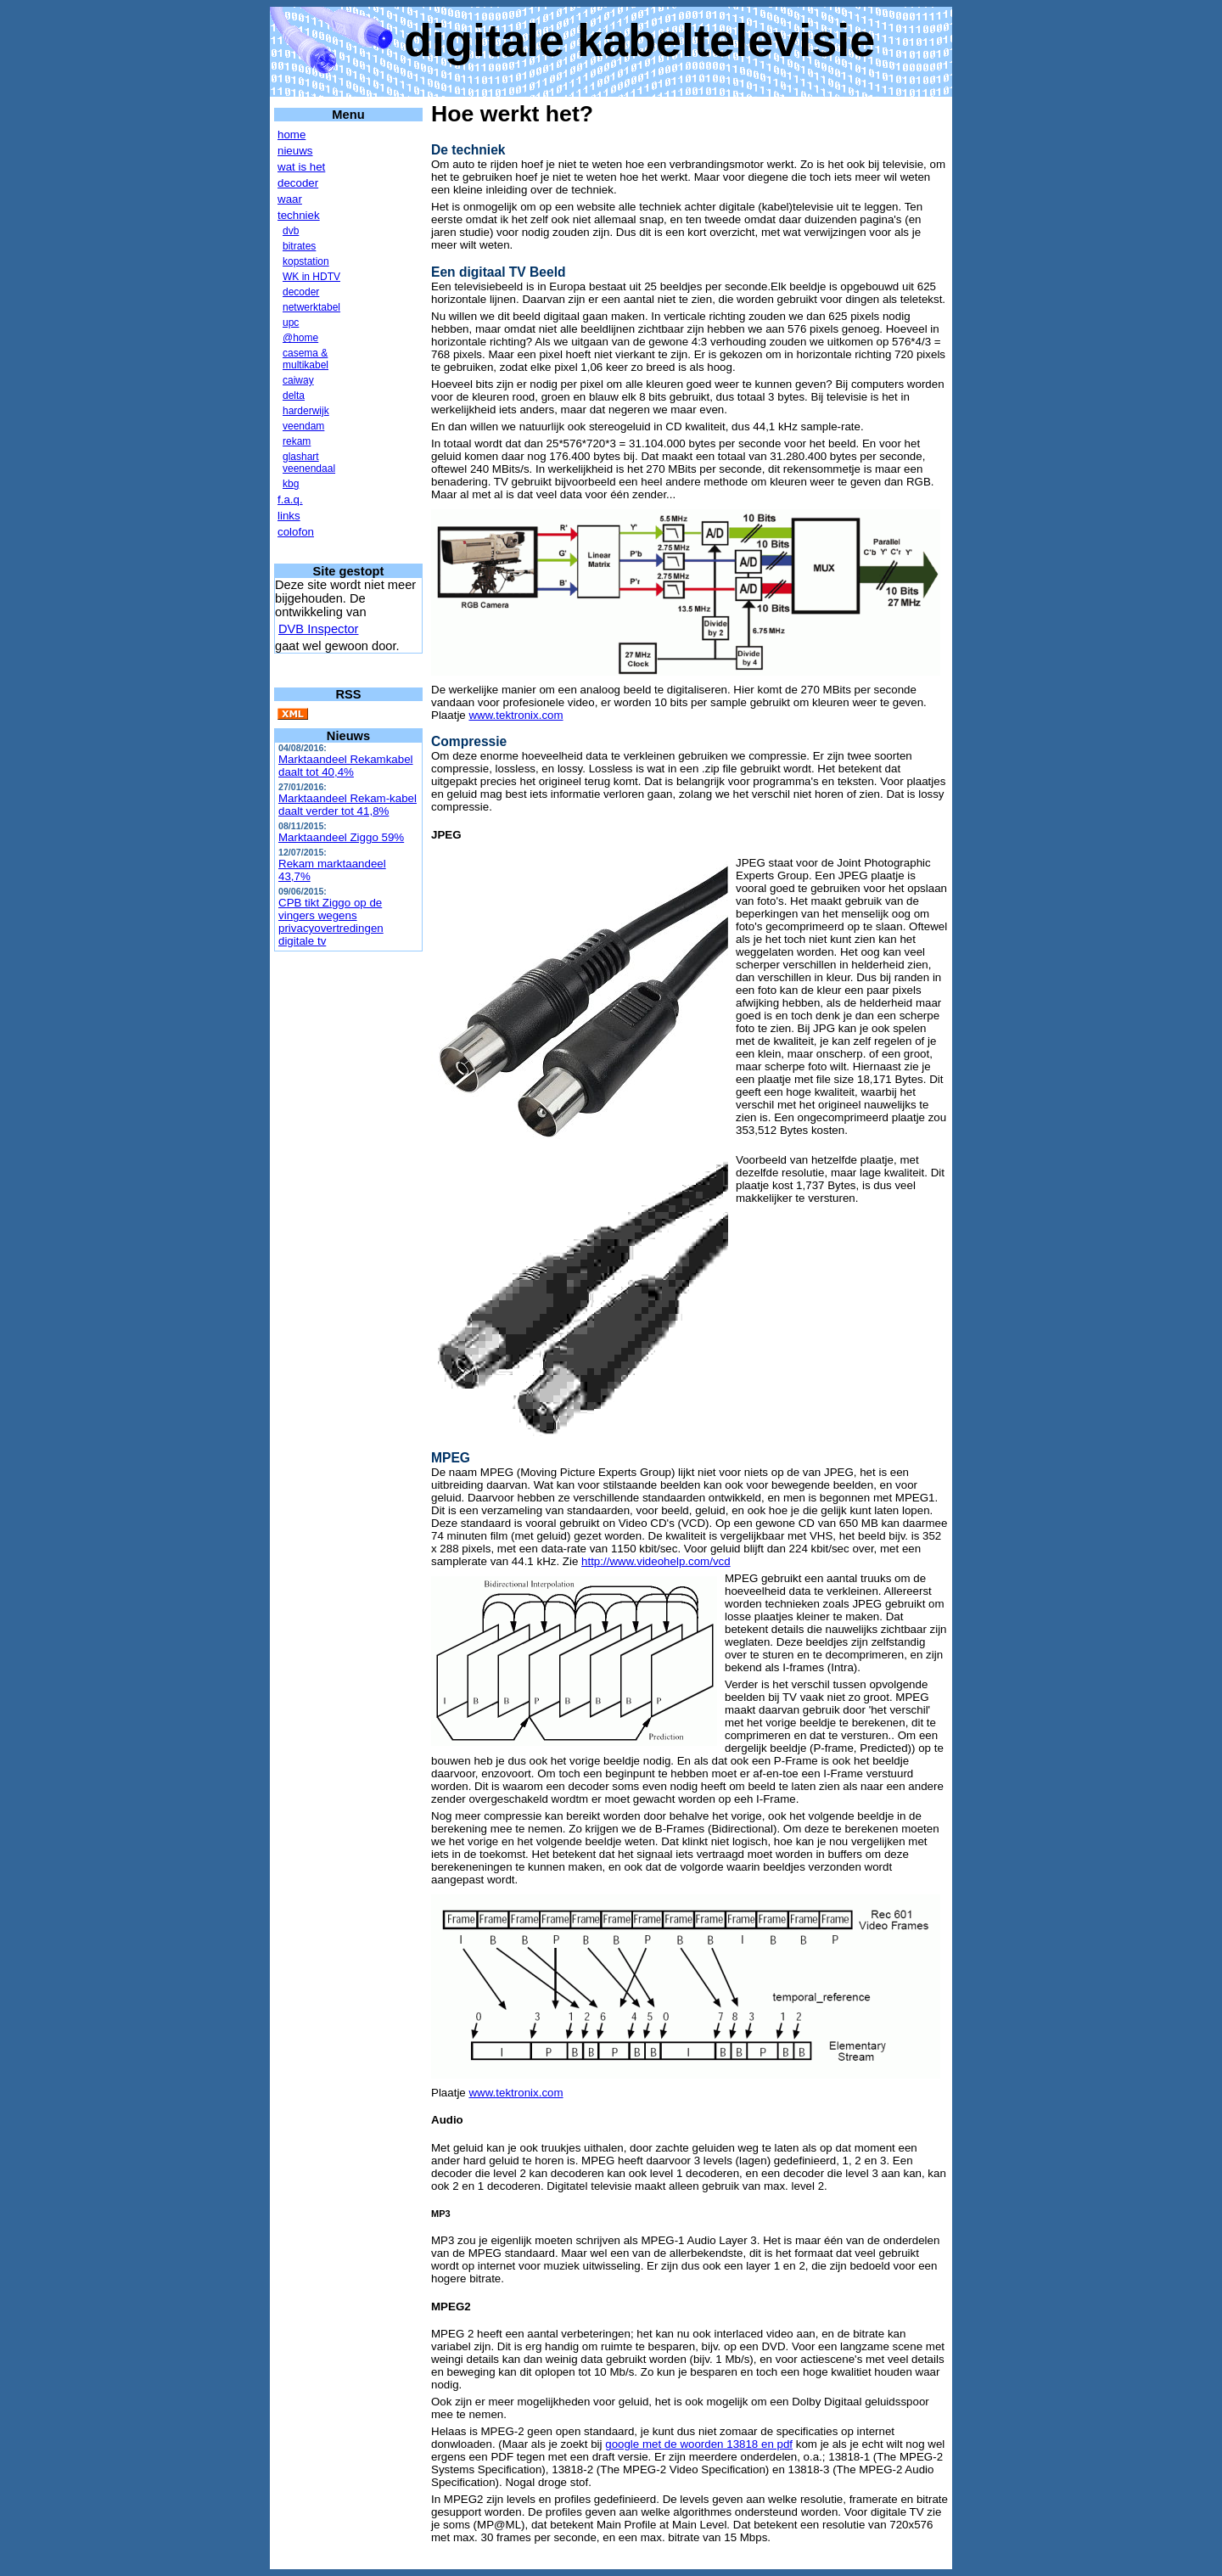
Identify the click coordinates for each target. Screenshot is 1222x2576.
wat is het (301, 166)
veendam (303, 426)
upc (291, 322)
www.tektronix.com (515, 715)
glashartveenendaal (309, 462)
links (288, 515)
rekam (297, 441)
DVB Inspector (318, 629)
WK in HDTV (311, 277)
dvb (291, 231)
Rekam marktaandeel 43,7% (332, 870)
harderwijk (306, 411)
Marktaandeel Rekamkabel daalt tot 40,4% (345, 765)
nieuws (295, 150)
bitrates (299, 246)
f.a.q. (290, 499)
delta (294, 395)
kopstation (306, 261)
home (291, 134)
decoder (297, 183)
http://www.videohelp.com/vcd (656, 1561)
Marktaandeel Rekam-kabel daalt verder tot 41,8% (347, 804)
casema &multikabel (305, 359)
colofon (295, 531)
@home (300, 338)
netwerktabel (311, 307)
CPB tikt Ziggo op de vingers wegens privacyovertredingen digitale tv (331, 921)
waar (289, 199)
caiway (298, 380)
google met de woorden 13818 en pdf (699, 2444)
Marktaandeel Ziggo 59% (341, 837)
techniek (298, 215)
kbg (291, 484)
